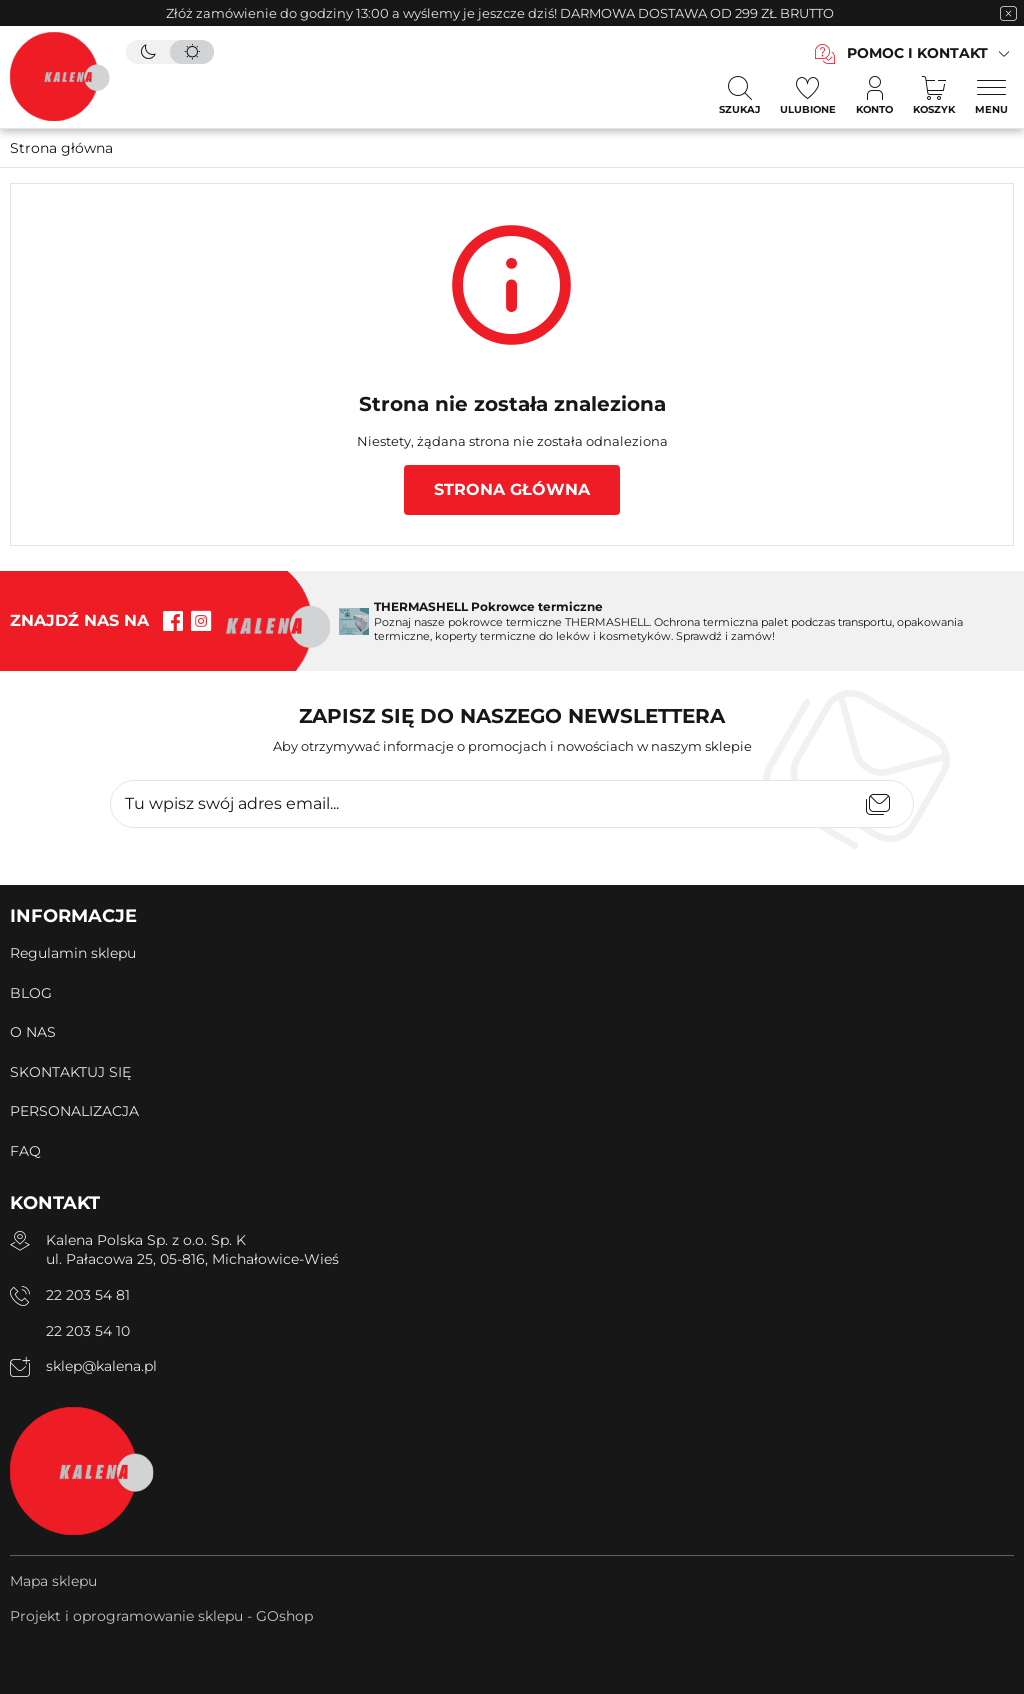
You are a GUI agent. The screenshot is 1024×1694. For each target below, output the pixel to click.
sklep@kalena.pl (101, 1366)
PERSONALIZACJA (74, 1111)
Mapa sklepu (53, 1581)
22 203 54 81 (88, 1295)
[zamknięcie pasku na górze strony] (1008, 13)
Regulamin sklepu (73, 953)
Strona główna (61, 148)
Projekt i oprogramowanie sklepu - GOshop (161, 1616)
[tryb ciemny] (148, 52)
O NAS (33, 1032)
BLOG (31, 993)
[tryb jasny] (192, 52)
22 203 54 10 (88, 1331)
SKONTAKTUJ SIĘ (70, 1072)
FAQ (25, 1151)
